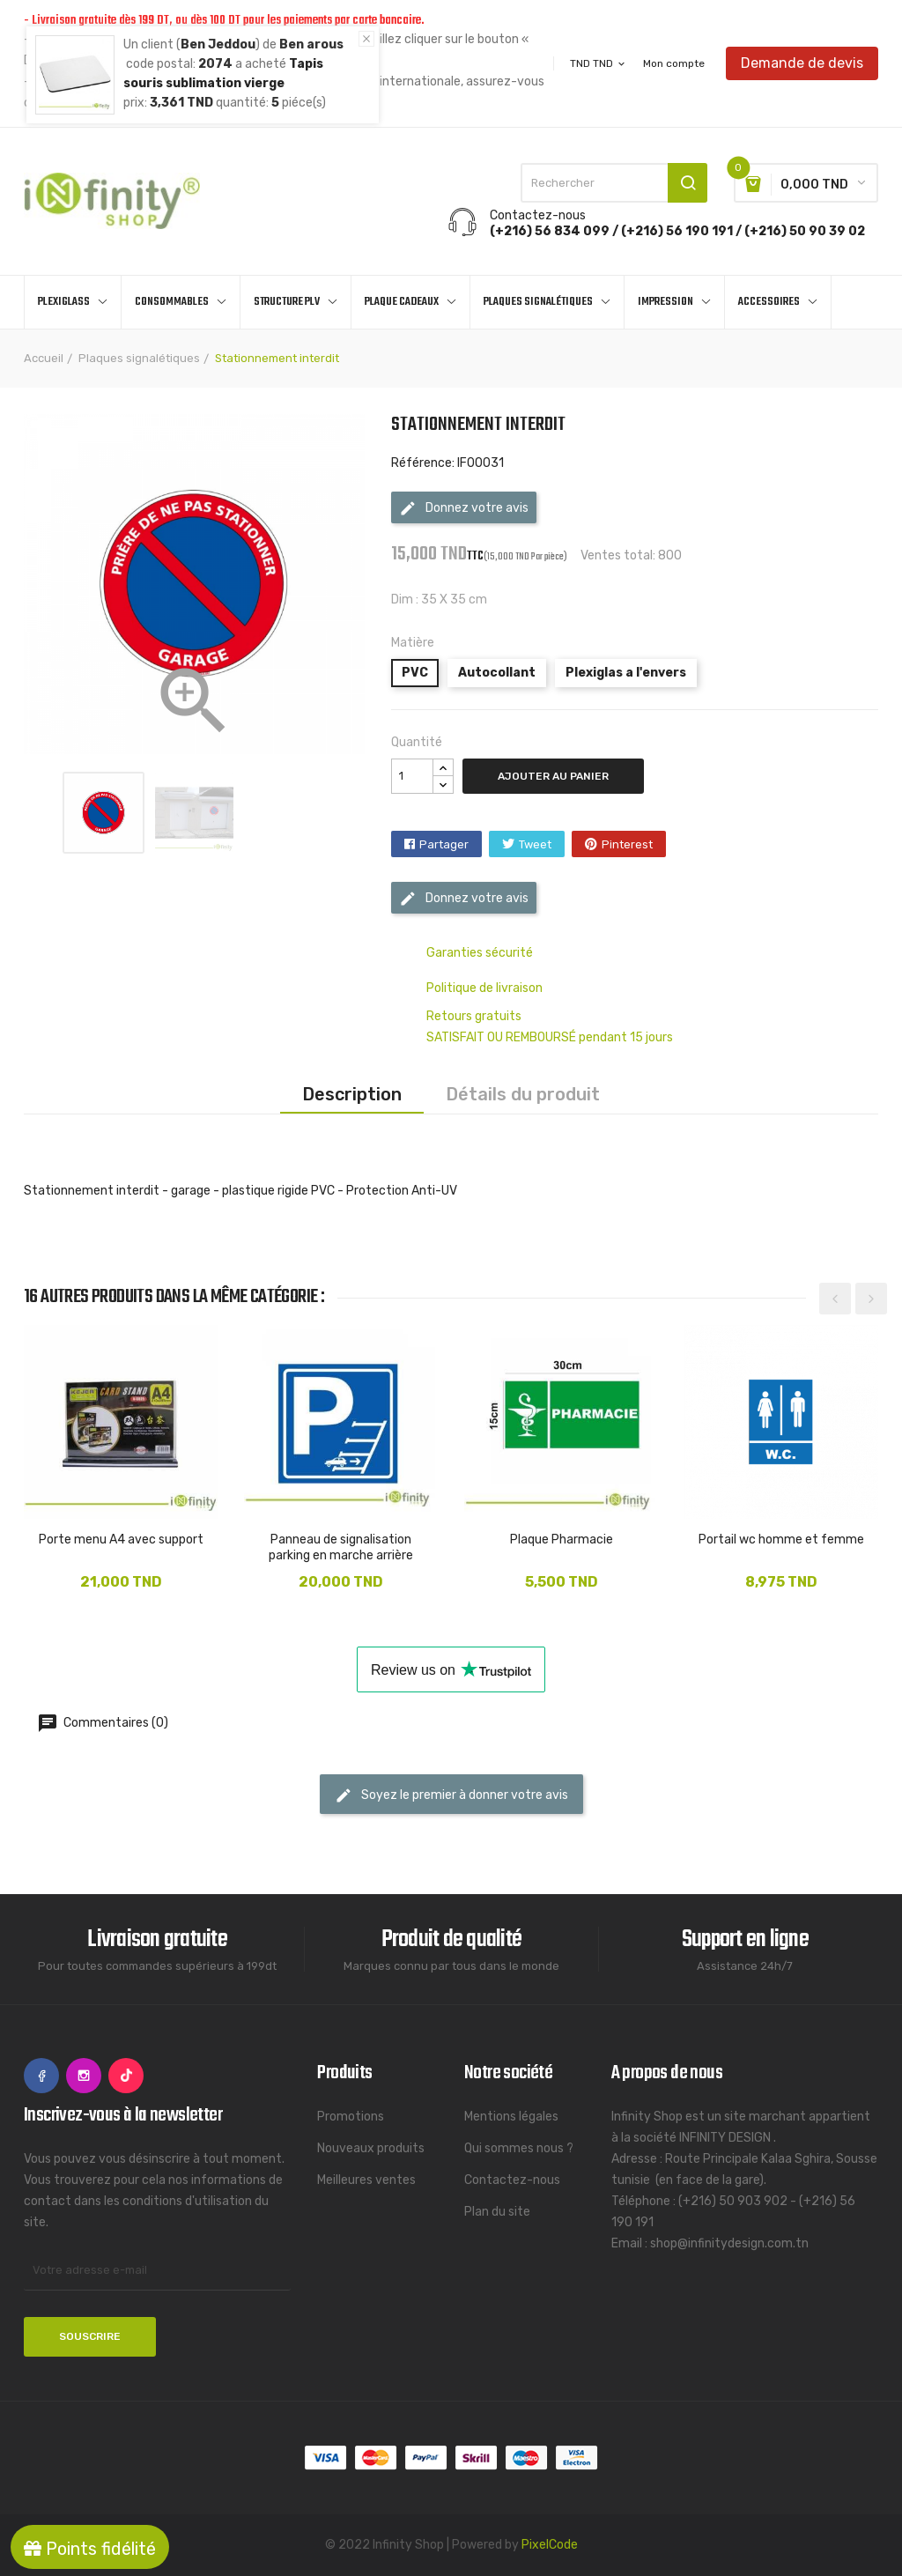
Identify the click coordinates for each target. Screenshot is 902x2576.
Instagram (83, 2075)
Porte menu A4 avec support (121, 1539)
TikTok (126, 2075)
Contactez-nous (512, 2180)
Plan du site (497, 2211)
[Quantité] (412, 776)
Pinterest (627, 844)
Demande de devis (802, 63)
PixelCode (549, 2544)
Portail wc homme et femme (781, 1539)
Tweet (535, 844)
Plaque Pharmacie (561, 1539)
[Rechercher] (614, 183)
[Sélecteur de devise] (598, 63)
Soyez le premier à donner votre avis (451, 1795)
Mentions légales (511, 2116)
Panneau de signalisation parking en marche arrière (341, 1547)
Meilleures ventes (366, 2180)
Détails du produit (523, 1094)
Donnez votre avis (464, 508)
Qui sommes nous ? (518, 2148)
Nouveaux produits (371, 2148)
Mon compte (674, 63)
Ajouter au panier (553, 776)
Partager (444, 844)
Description (352, 1094)
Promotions (350, 2116)
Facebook (41, 2075)
